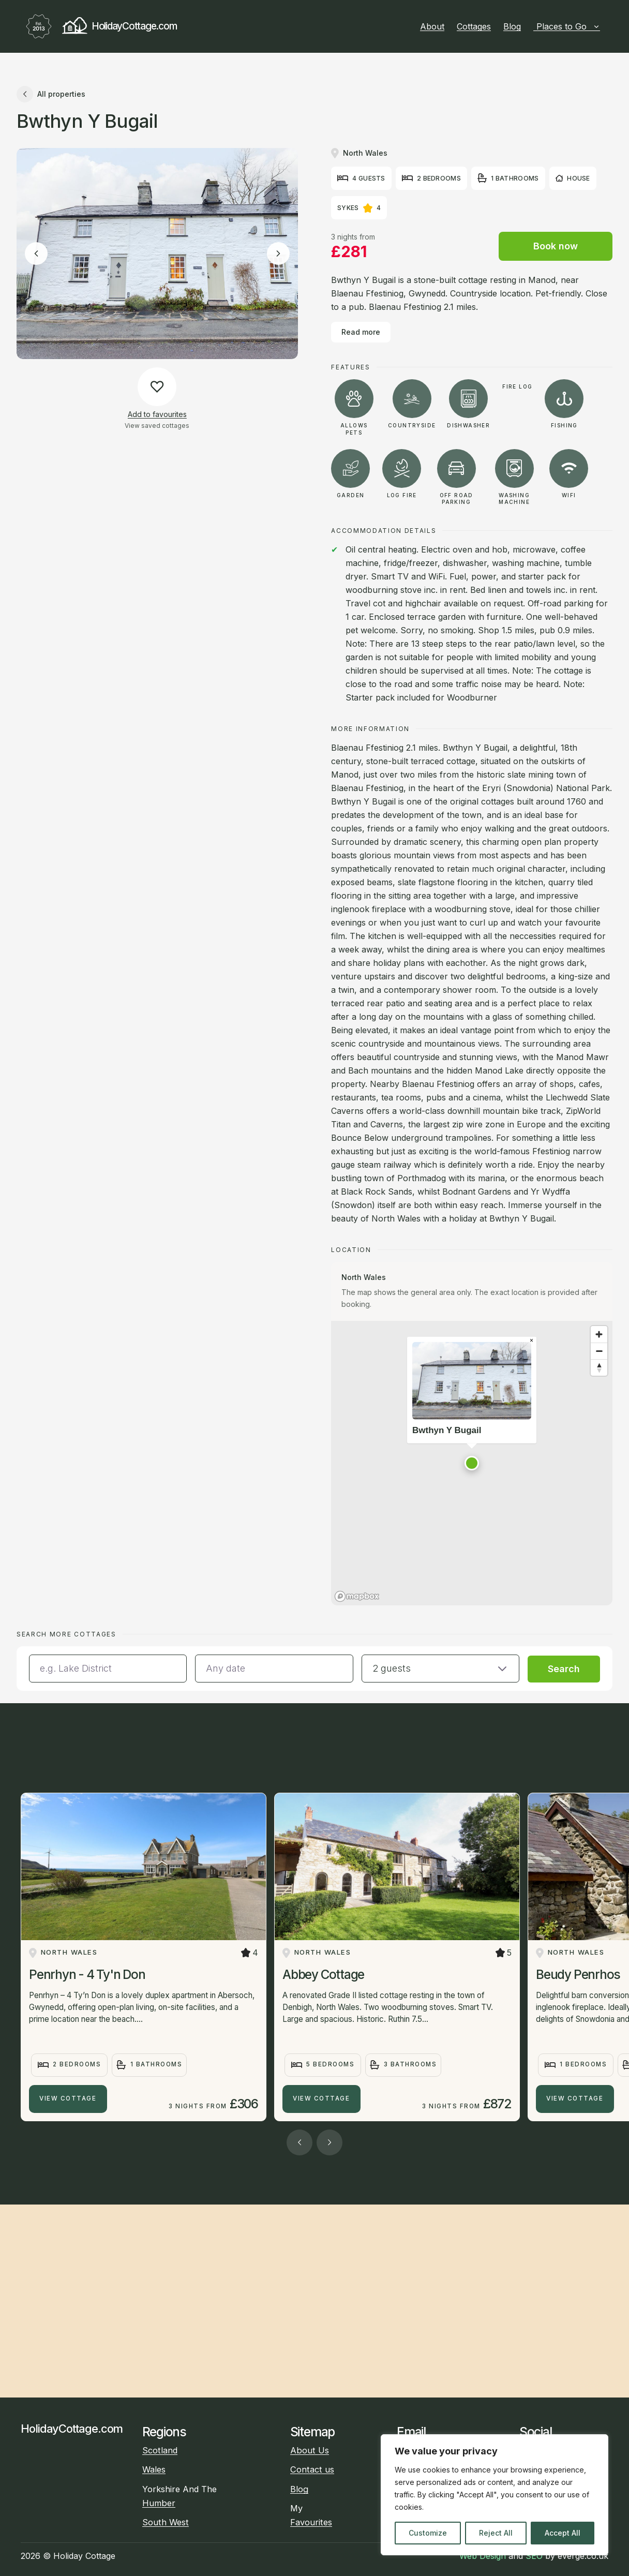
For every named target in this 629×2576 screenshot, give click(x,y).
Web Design (482, 2556)
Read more (360, 331)
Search (564, 1668)
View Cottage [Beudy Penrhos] (574, 2098)
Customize (428, 2532)
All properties (51, 94)
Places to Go (568, 26)
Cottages (474, 26)
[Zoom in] (599, 1334)
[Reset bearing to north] (599, 1367)
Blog (512, 26)
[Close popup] (531, 1340)
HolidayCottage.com (99, 26)
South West (165, 2522)
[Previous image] (36, 253)
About (432, 26)
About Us (309, 2450)
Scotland (159, 2450)
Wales (154, 2469)
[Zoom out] (599, 1351)
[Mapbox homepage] (357, 1596)
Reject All (496, 2532)
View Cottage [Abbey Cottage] (321, 2098)
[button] (472, 1463)
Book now (555, 246)
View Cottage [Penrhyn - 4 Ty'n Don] (67, 2098)
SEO (534, 2556)
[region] (494, 2494)
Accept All (562, 2532)
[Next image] (278, 253)
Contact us (312, 2469)
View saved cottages (157, 425)
